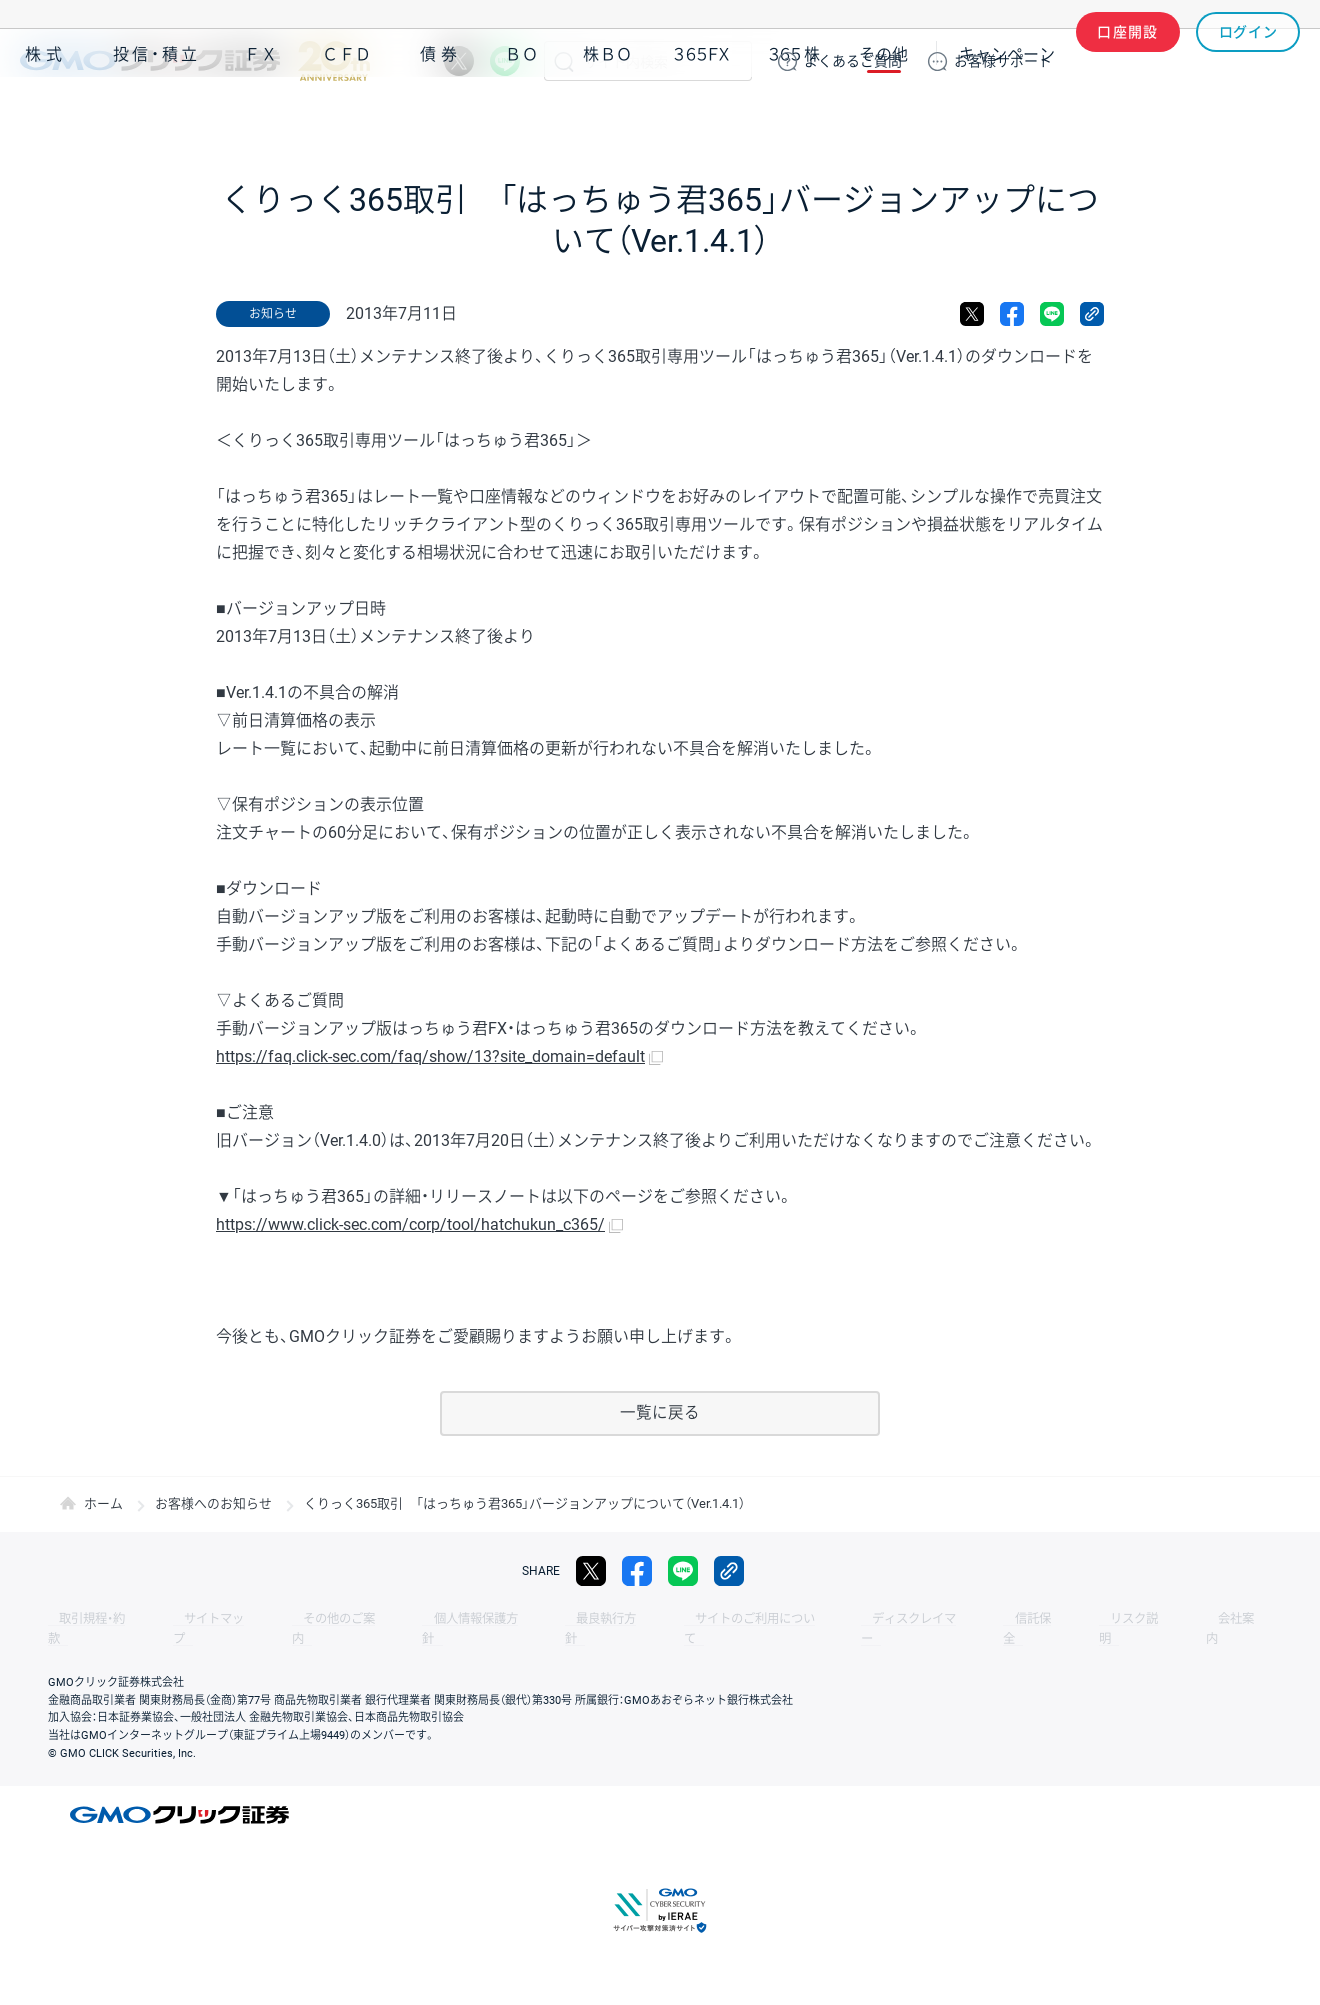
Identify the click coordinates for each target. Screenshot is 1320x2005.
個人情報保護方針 (420, 1620)
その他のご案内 (300, 1620)
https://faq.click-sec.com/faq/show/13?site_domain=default (430, 1056)
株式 (46, 118)
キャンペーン (1007, 118)
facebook (1012, 314)
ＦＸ (261, 118)
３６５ (795, 118)
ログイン (1248, 61)
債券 (441, 118)
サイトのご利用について (666, 1620)
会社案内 (1080, 1620)
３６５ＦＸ (701, 118)
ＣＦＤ (347, 118)
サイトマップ (192, 1620)
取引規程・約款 (87, 1620)
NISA (1275, 118)
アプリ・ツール (1149, 118)
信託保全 (912, 1620)
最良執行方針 (534, 1620)
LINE (505, 61)
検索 (564, 61)
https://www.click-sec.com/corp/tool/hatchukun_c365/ (410, 1224)
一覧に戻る (660, 1413)
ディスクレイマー (810, 1620)
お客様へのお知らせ (213, 1504)
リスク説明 (996, 1620)
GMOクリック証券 (195, 61)
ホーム (103, 1504)
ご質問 (853, 61)
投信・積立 (157, 118)
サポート (1003, 61)
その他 (884, 118)
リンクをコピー (1092, 314)
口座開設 (1128, 61)
